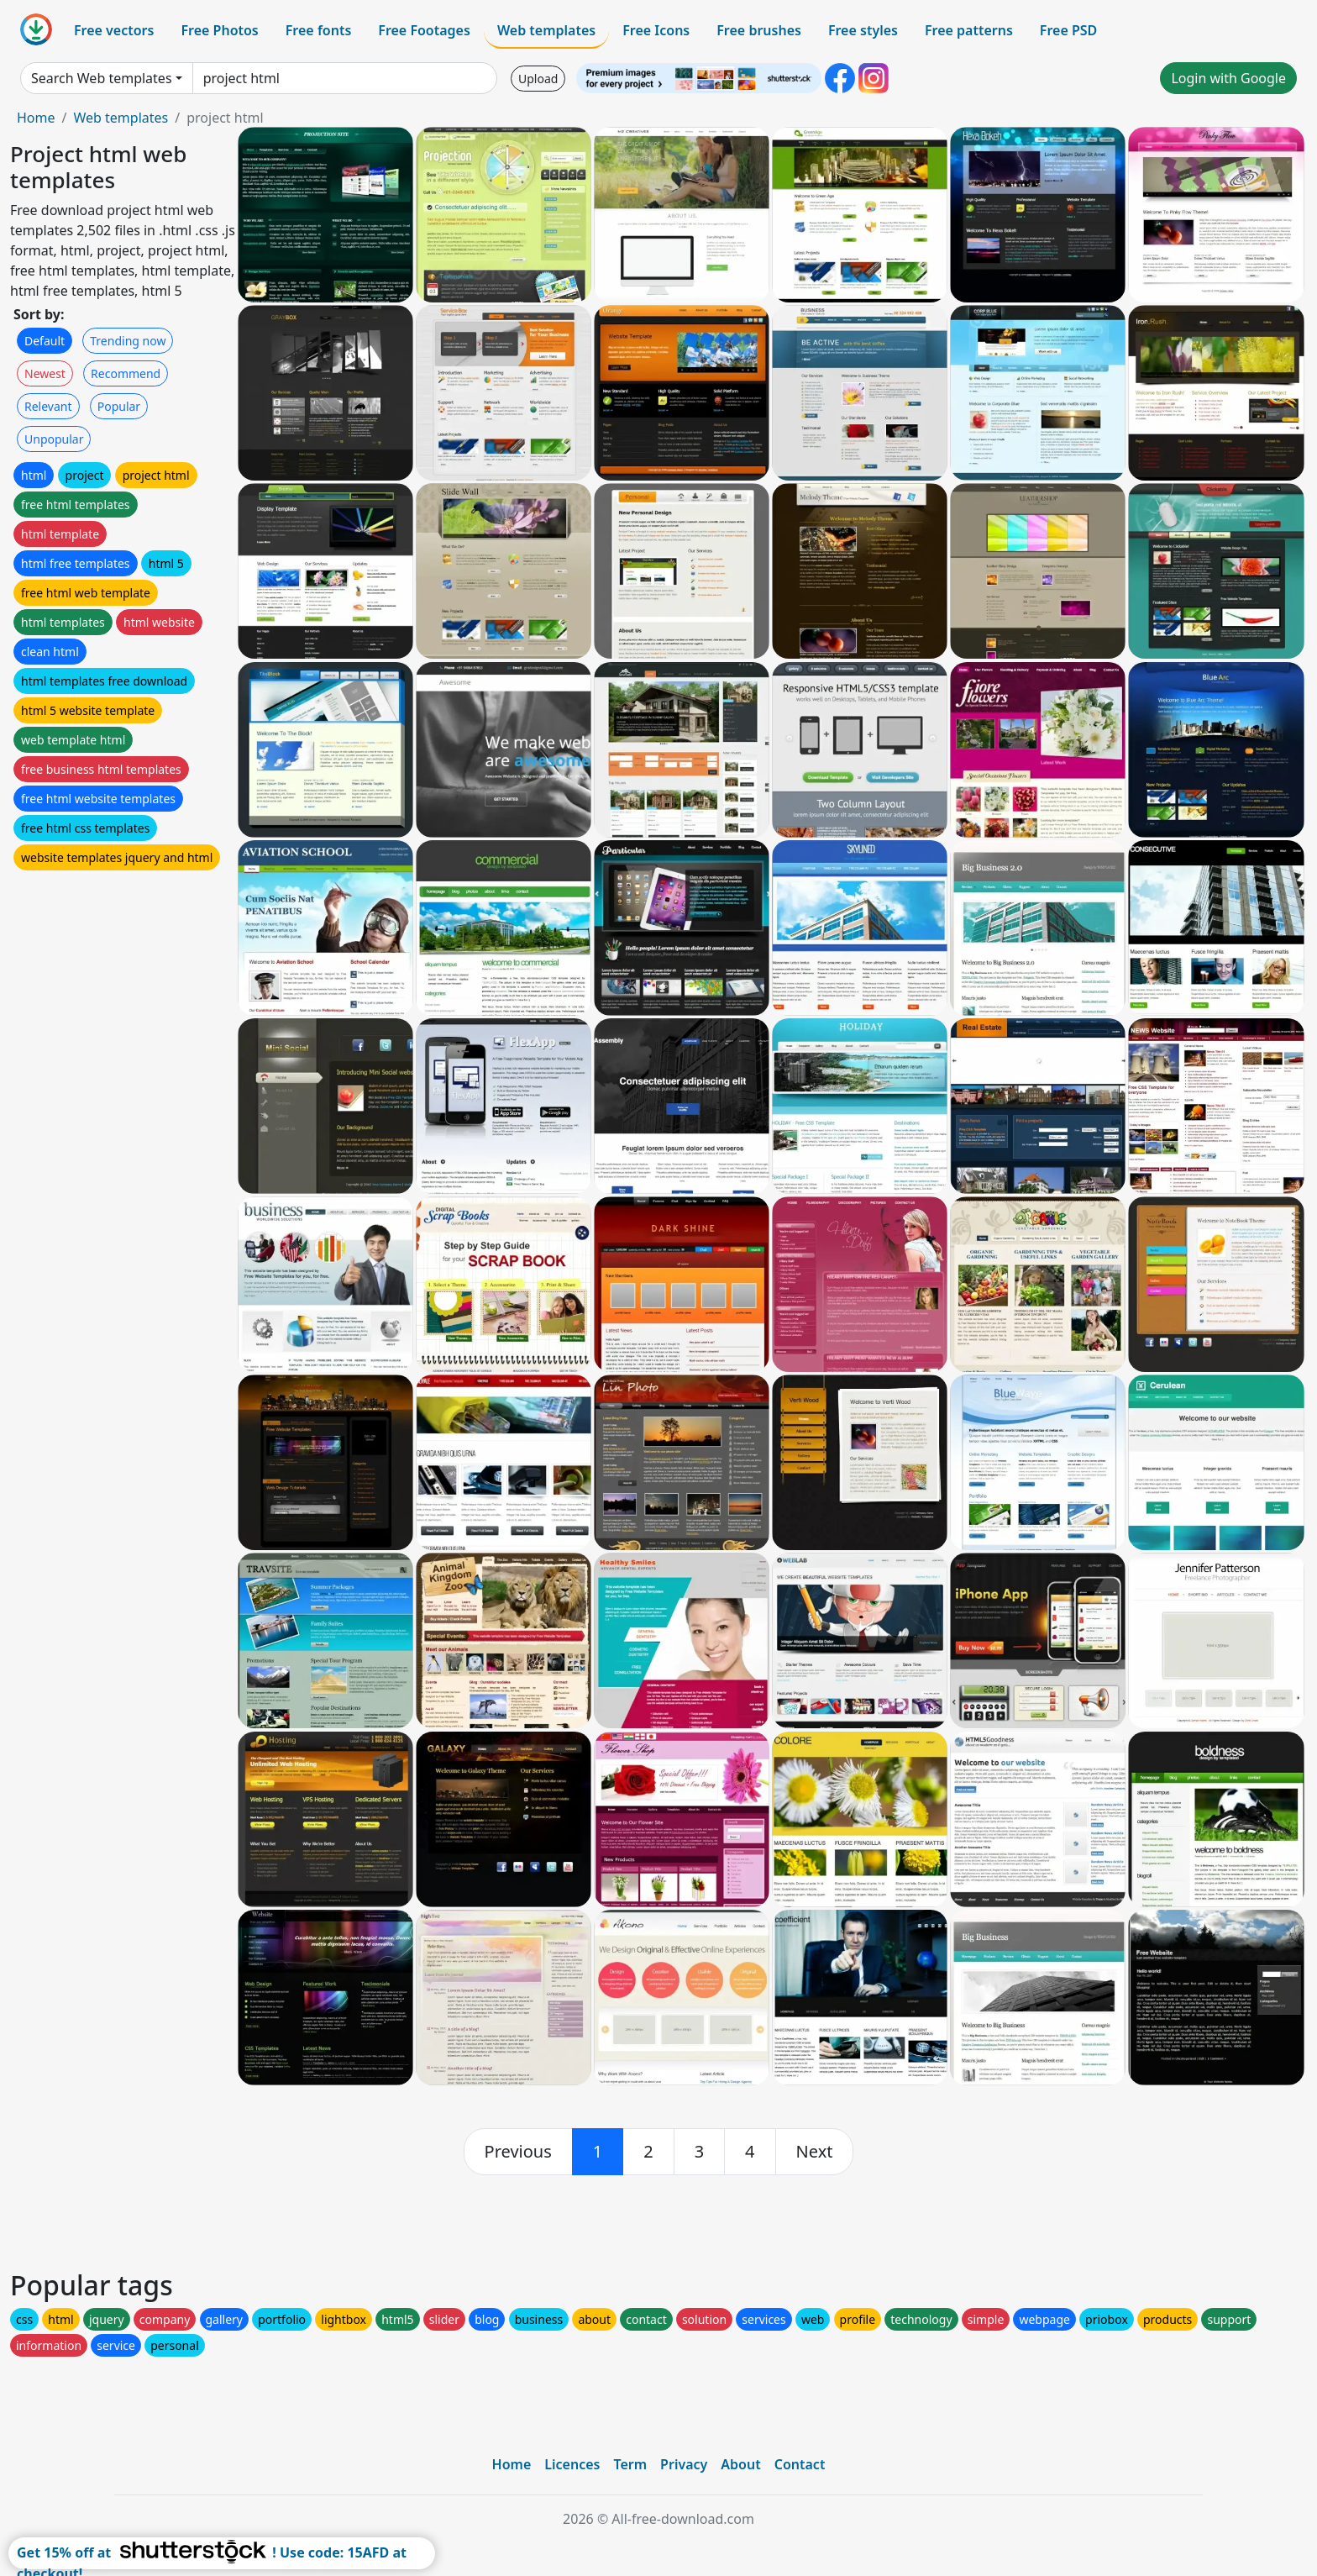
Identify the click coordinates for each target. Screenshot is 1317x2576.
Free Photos (219, 30)
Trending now (127, 341)
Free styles (863, 30)
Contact (800, 2464)
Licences (572, 2464)
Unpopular (53, 439)
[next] (814, 2151)
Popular (118, 406)
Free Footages (424, 30)
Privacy (683, 2464)
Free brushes (758, 30)
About (740, 2464)
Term (630, 2464)
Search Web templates (101, 78)
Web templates (546, 30)
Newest (45, 373)
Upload (538, 79)
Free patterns (969, 30)
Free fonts (319, 30)
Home (36, 117)
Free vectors (114, 30)
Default (44, 341)
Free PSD (1068, 30)
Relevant (48, 406)
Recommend (125, 373)
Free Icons (656, 30)
